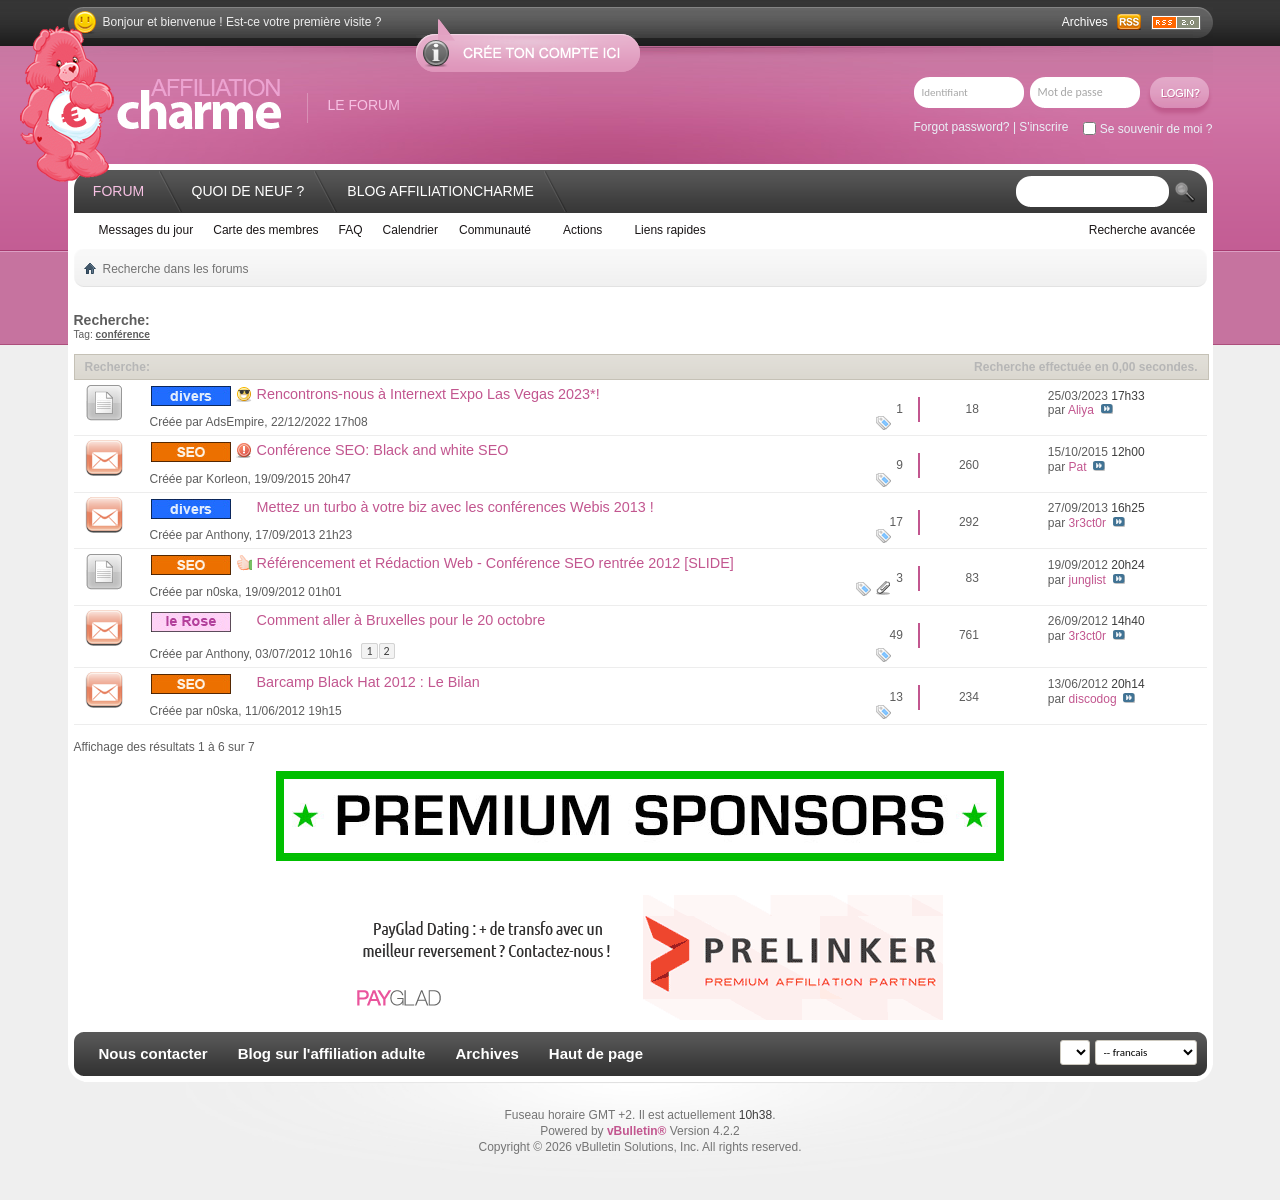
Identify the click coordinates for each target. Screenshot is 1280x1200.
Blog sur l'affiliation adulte (332, 1053)
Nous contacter (153, 1053)
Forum (118, 191)
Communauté (495, 230)
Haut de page (596, 1053)
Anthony (227, 535)
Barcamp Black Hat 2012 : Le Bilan (368, 682)
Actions (582, 230)
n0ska (222, 592)
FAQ (351, 230)
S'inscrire (1043, 127)
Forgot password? (962, 127)
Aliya (1081, 410)
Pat (1078, 467)
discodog (1093, 699)
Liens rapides (669, 230)
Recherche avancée (1142, 230)
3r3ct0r (1087, 523)
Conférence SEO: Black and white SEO (383, 450)
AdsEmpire (235, 422)
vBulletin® (637, 1131)
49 (896, 635)
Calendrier (410, 230)
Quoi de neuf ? (248, 191)
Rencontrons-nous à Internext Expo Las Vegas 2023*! (428, 394)
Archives (1085, 22)
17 (896, 522)
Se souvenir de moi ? (1147, 129)
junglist (1087, 580)
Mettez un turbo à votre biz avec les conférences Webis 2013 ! (455, 507)
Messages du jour (146, 230)
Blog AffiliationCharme (440, 191)
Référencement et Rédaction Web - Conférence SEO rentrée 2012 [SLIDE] (495, 563)
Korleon (226, 479)
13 (896, 697)
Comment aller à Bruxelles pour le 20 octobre (401, 620)
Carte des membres (265, 230)
